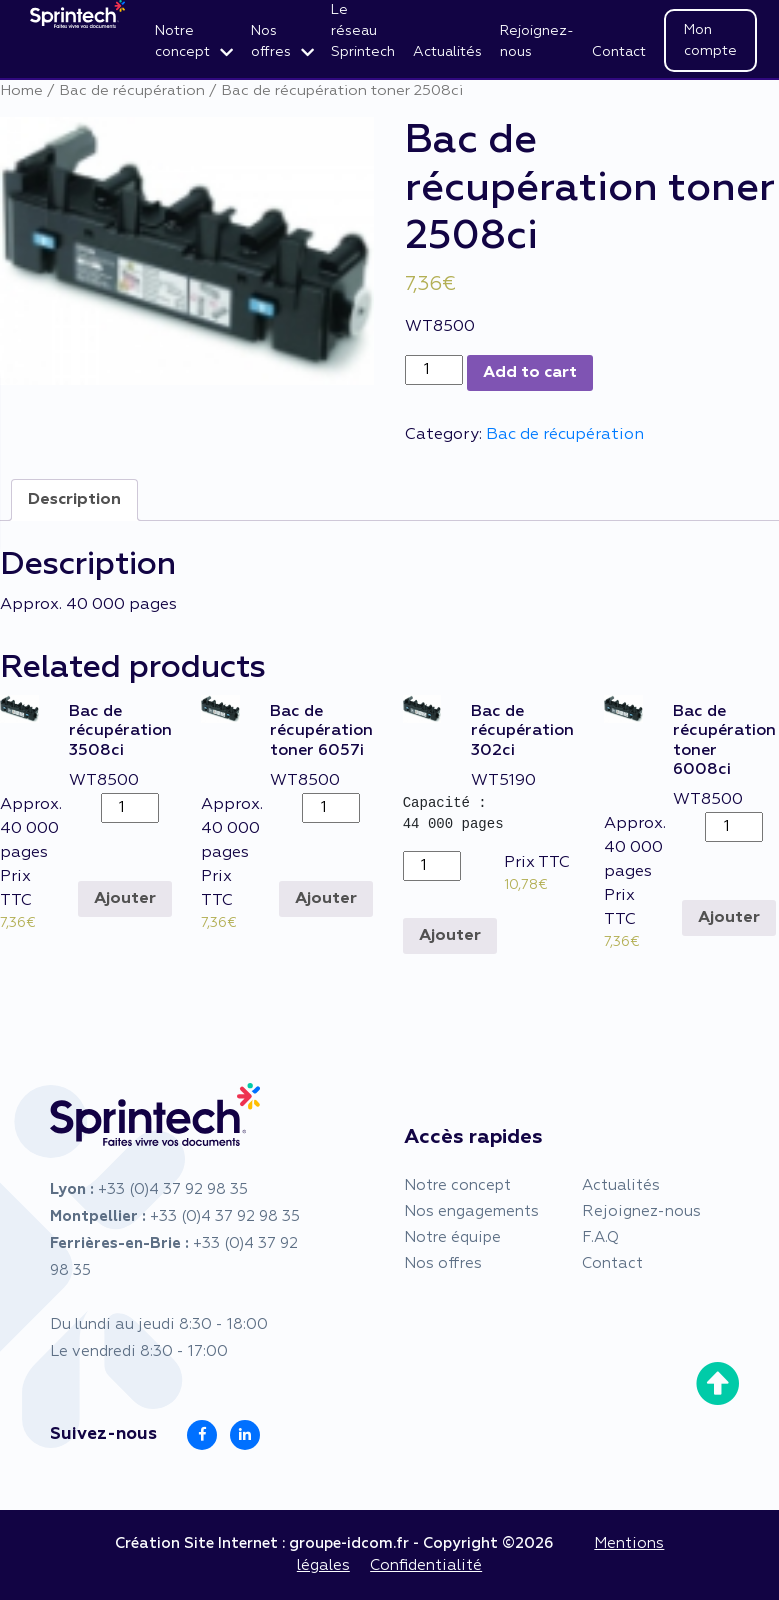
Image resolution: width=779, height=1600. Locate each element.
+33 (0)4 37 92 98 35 (173, 1189)
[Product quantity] (434, 370)
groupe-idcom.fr (349, 1543)
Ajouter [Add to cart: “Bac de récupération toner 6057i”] (326, 899)
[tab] (74, 500)
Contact (619, 52)
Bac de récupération (132, 91)
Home (21, 91)
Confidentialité (426, 1565)
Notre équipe (452, 1237)
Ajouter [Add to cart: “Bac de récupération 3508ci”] (125, 899)
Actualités (447, 52)
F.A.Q (600, 1237)
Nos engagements (471, 1211)
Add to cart (530, 373)
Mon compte (710, 40)
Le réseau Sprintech (363, 31)
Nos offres (271, 41)
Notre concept (182, 41)
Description (74, 500)
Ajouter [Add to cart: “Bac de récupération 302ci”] (450, 936)
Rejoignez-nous (537, 41)
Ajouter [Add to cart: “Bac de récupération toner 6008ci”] (729, 918)
